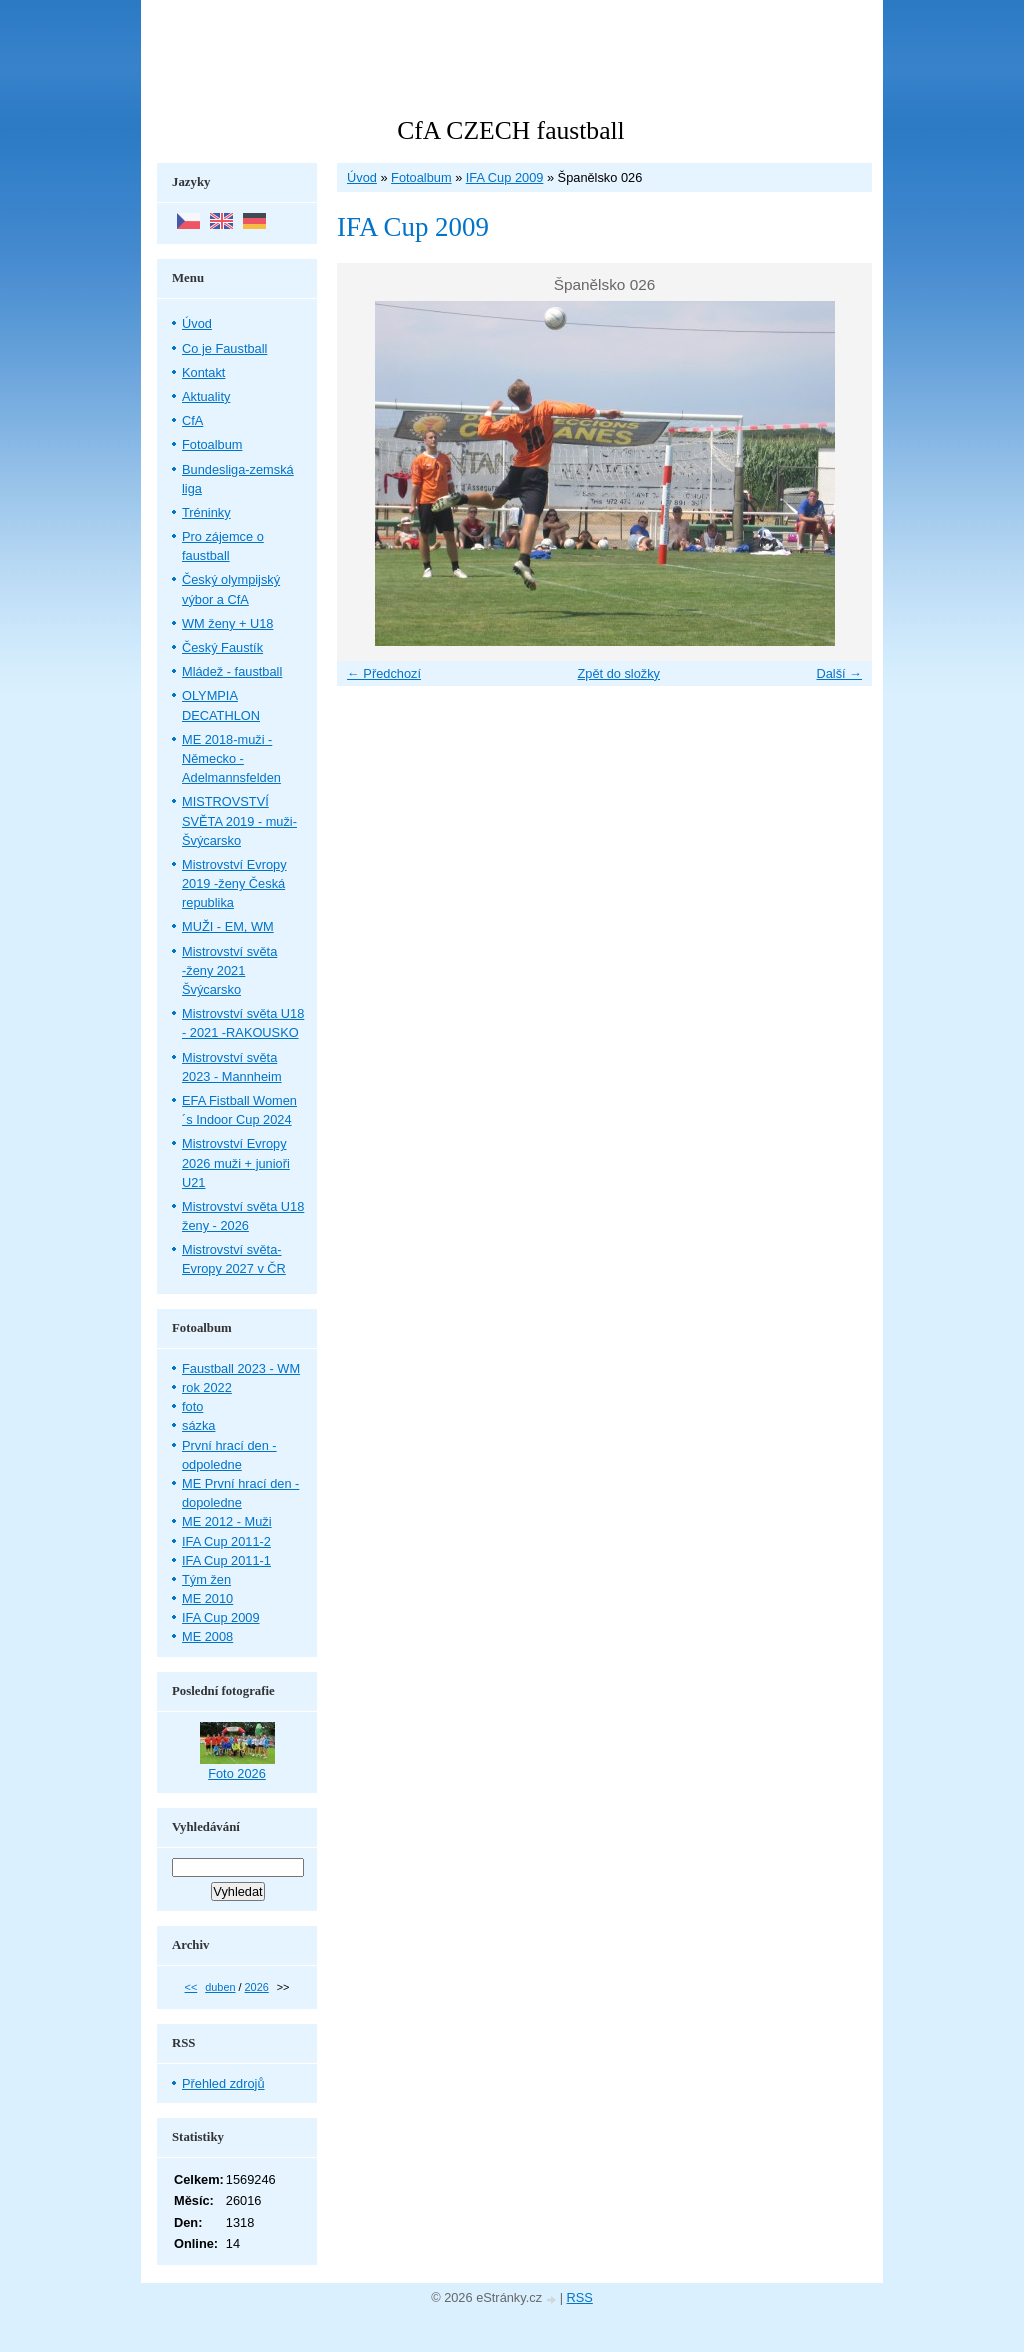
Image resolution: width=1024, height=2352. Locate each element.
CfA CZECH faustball (510, 130)
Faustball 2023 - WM (241, 1368)
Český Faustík (222, 647)
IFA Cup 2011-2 (226, 1541)
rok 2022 (207, 1387)
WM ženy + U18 (227, 623)
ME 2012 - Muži (227, 1521)
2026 (257, 1987)
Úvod (362, 177)
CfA (192, 420)
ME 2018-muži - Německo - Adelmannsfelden (231, 758)
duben (220, 1987)
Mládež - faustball (232, 671)
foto (192, 1406)
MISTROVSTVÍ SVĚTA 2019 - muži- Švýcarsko (239, 820)
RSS (580, 2297)
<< (191, 1987)
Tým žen (206, 1579)
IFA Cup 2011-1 (226, 1560)
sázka (198, 1425)
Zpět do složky (618, 673)
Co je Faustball (224, 348)
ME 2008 (207, 1636)
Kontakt (203, 372)
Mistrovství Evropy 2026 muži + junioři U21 (236, 1162)
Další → (839, 673)
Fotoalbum (421, 177)
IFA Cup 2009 (505, 177)
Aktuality (206, 396)
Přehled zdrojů (223, 2083)
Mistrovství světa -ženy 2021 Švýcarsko (229, 970)
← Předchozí (384, 673)
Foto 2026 (237, 1773)
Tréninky (206, 512)
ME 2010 (207, 1598)
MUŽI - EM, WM (228, 926)
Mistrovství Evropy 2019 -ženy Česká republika (234, 883)
